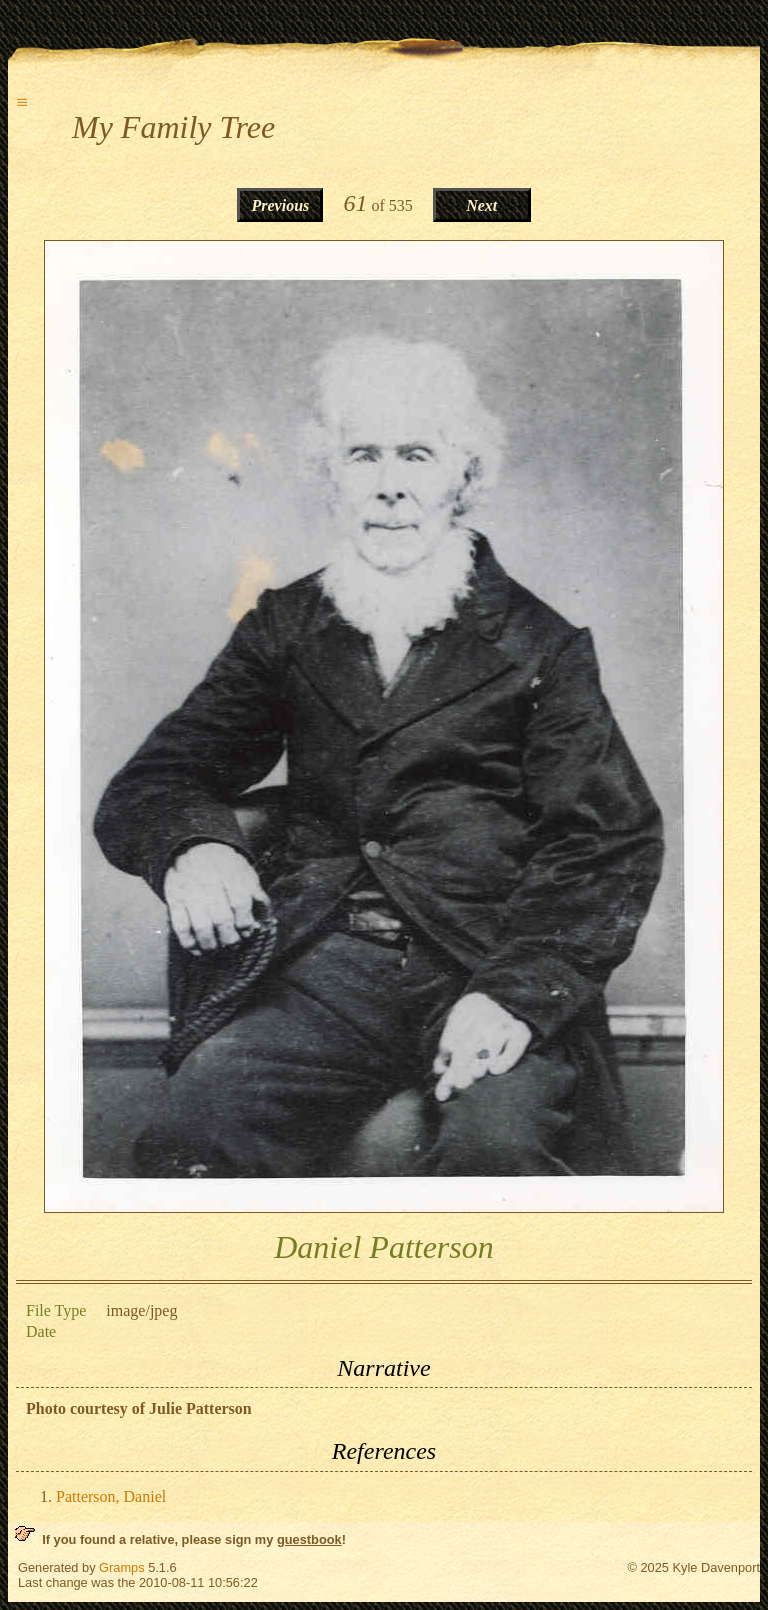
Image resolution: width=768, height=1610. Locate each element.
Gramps (122, 1567)
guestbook (309, 1539)
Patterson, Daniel (111, 1496)
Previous (281, 205)
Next (481, 205)
